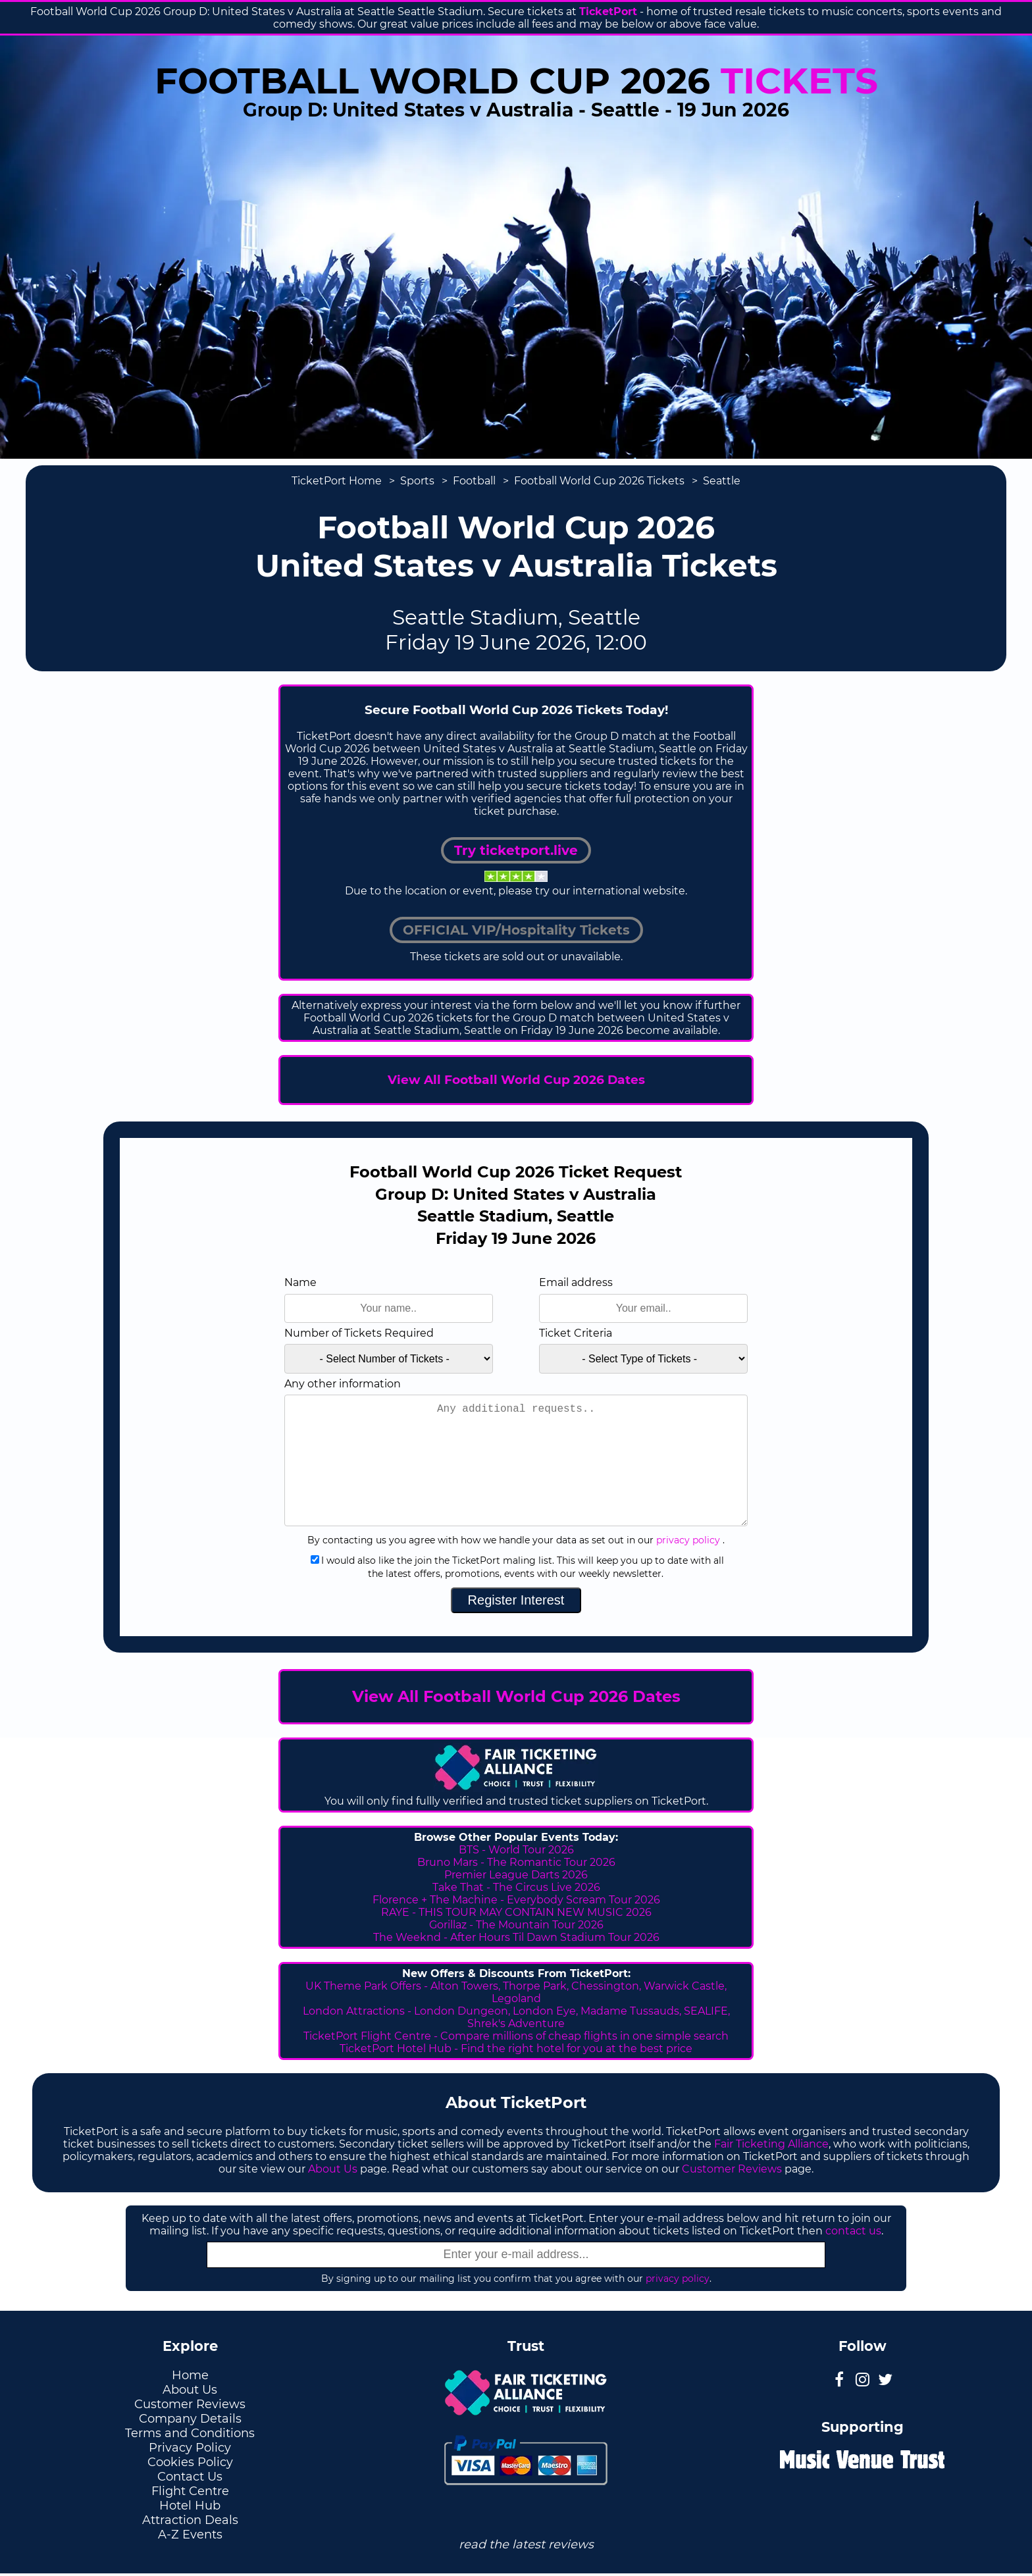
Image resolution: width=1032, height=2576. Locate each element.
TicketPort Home (337, 481)
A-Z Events (190, 2534)
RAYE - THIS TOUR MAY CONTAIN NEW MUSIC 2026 (516, 1912)
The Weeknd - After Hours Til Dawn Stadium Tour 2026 (516, 1937)
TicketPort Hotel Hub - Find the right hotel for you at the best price (516, 2048)
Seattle (721, 481)
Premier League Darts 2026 (516, 1874)
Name (300, 1282)
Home (190, 2375)
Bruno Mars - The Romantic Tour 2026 (516, 1862)
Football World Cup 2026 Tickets (599, 481)
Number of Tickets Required (359, 1333)
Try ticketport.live (516, 850)
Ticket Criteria (575, 1333)
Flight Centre (190, 2491)
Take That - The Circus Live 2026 (516, 1887)
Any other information (342, 1384)
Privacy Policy (190, 2447)
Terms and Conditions (190, 2433)
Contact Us (189, 2476)
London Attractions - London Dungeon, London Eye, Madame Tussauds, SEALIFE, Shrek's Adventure (516, 2017)
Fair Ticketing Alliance (771, 2144)
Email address (576, 1282)
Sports (417, 481)
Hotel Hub (189, 2505)
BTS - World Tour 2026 (516, 1849)
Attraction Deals (190, 2520)
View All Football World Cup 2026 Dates (516, 1079)
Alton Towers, (465, 1986)
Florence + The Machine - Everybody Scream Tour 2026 (516, 1899)
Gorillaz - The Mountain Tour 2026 (516, 1925)
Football (474, 481)
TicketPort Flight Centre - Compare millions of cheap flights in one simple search (516, 2036)
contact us (853, 2231)
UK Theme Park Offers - (367, 1986)
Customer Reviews (732, 2169)
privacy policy (688, 1540)
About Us (332, 2169)
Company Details (190, 2418)
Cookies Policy (190, 2462)
